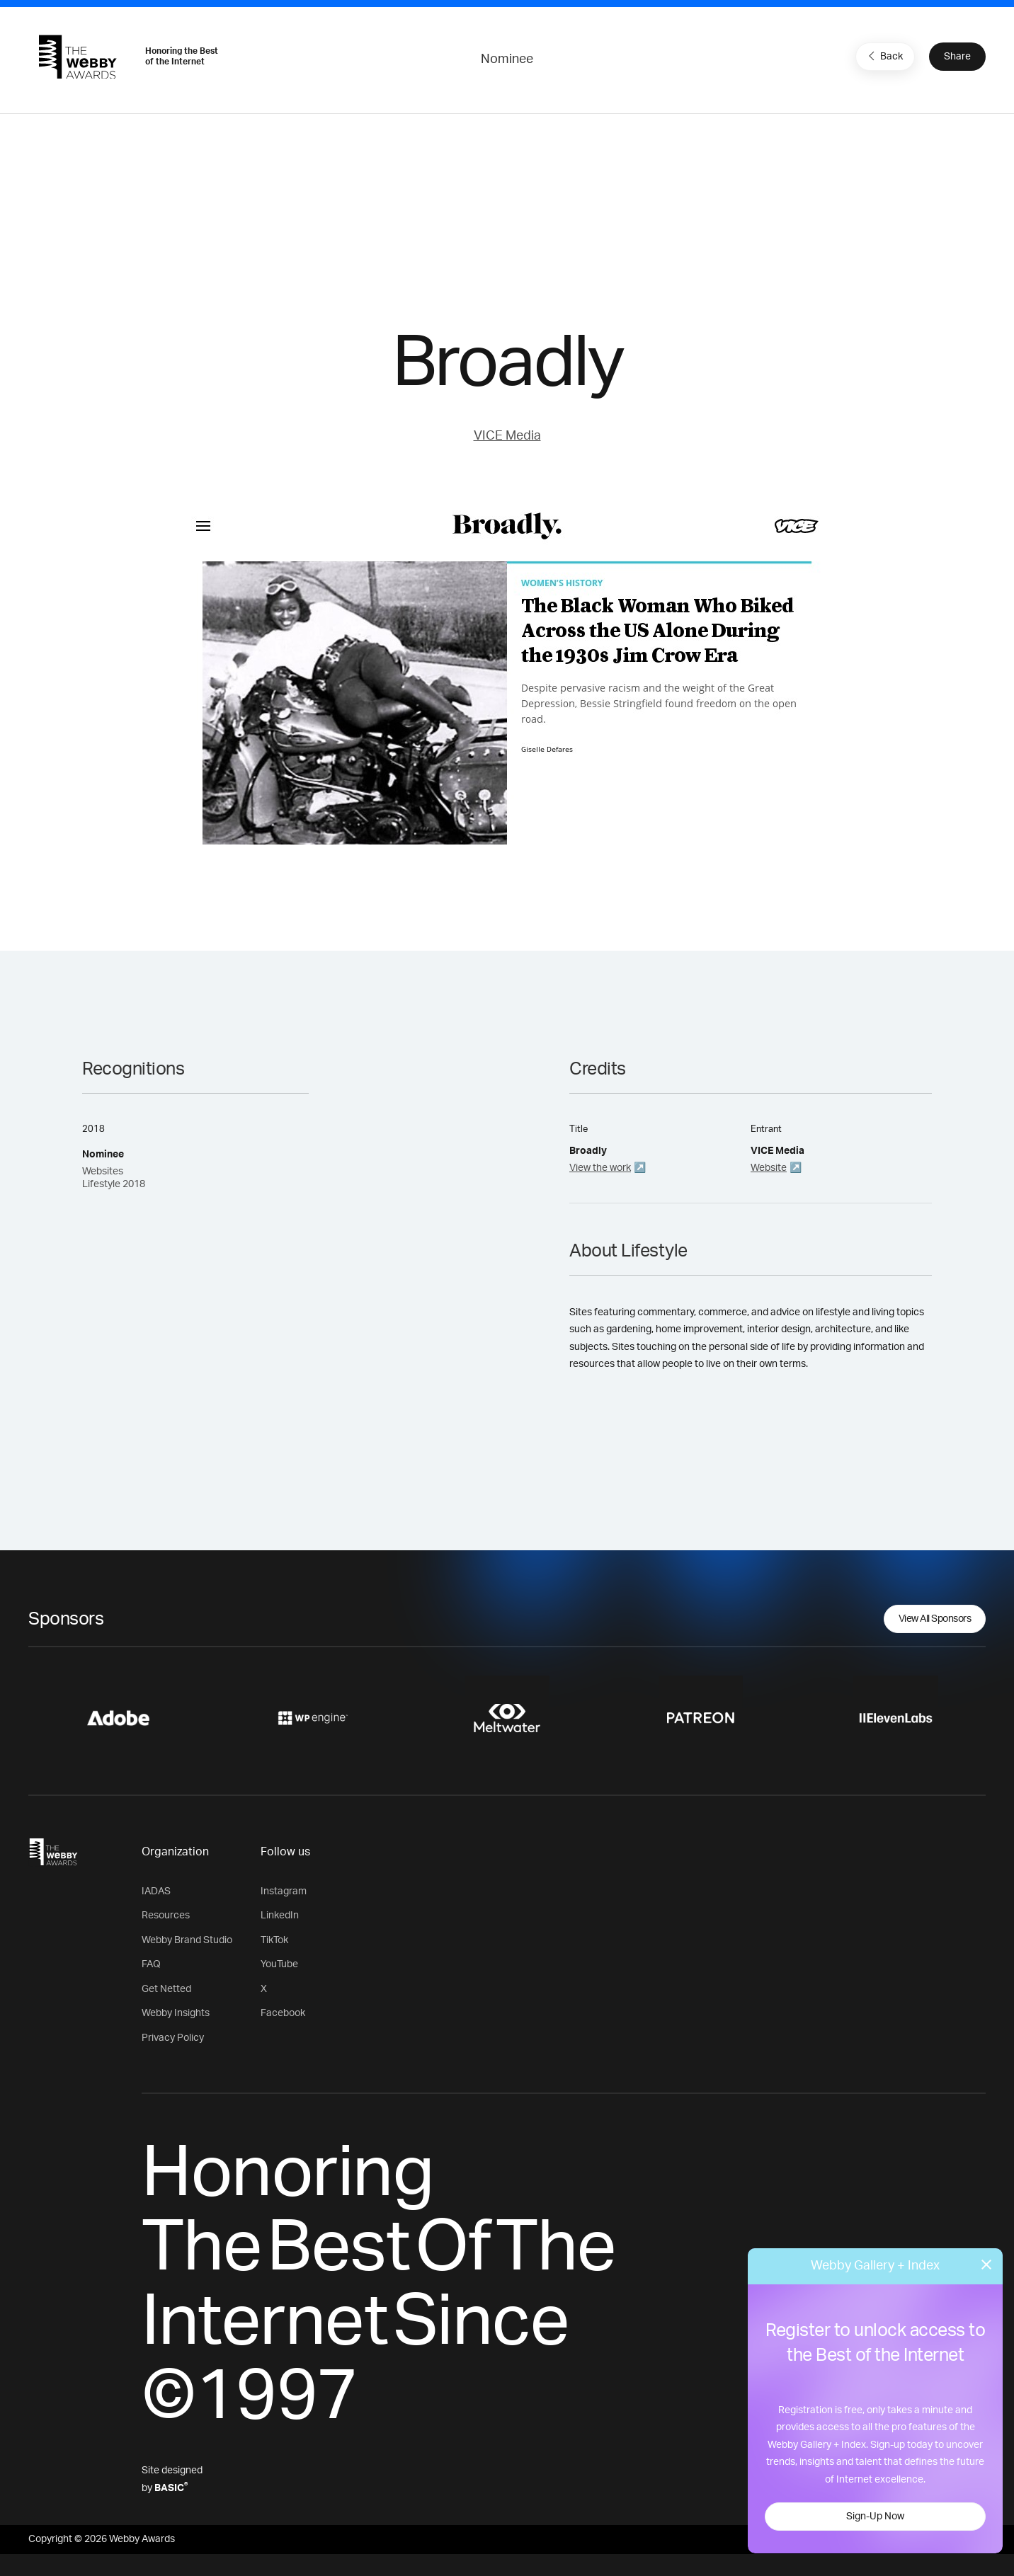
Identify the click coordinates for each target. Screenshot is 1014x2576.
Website (769, 1168)
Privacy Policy (173, 2038)
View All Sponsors (935, 1619)
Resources (166, 1915)
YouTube (279, 1964)
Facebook (283, 2013)
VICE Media (507, 436)
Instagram (284, 1891)
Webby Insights (176, 2013)
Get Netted (166, 1989)
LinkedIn (280, 1915)
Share (957, 57)
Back (884, 56)
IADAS (156, 1891)
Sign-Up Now (875, 2516)
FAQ (151, 1964)
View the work (600, 1168)
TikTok (274, 1940)
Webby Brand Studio (187, 1940)
